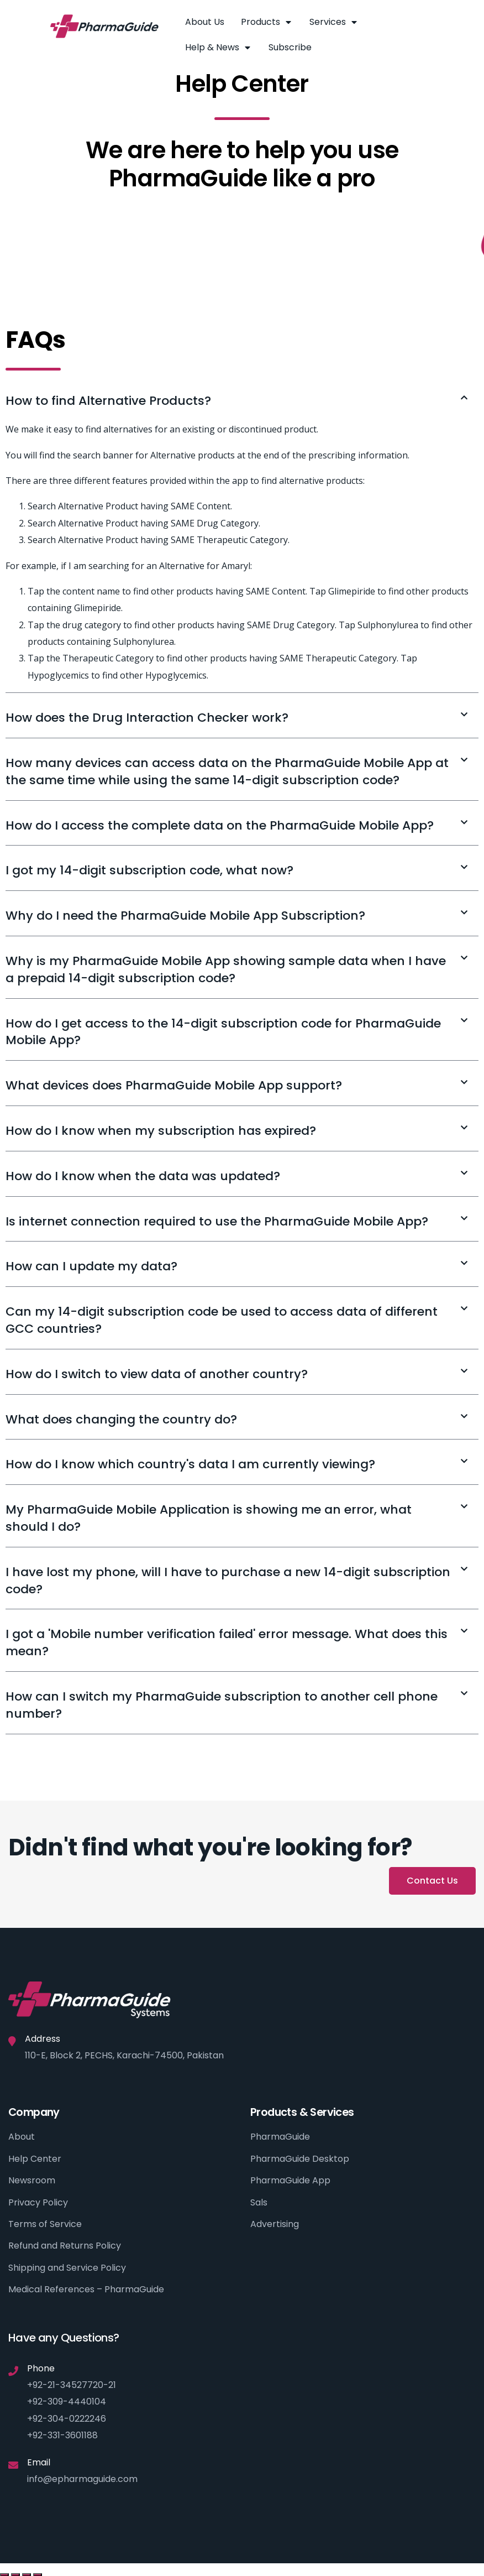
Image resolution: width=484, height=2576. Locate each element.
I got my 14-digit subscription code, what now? (149, 870)
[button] (432, 1881)
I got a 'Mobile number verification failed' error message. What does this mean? (227, 1642)
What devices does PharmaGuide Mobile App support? (174, 1085)
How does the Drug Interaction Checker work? (147, 717)
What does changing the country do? (121, 1419)
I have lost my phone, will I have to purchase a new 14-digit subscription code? (228, 1580)
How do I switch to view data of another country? (157, 1374)
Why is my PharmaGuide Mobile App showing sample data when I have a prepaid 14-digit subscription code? (226, 969)
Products (267, 22)
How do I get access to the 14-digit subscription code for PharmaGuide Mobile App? (223, 1032)
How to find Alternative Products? (108, 400)
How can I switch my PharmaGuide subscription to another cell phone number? (222, 1705)
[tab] (242, 401)
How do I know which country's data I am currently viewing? (190, 1464)
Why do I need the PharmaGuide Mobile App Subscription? (185, 915)
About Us (204, 21)
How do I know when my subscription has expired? (161, 1130)
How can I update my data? (91, 1266)
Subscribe (290, 47)
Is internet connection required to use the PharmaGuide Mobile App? (217, 1221)
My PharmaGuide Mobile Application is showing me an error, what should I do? (209, 1518)
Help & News (218, 48)
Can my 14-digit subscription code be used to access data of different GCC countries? (222, 1320)
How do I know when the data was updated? (143, 1176)
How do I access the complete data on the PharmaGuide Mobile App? (220, 825)
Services (334, 22)
